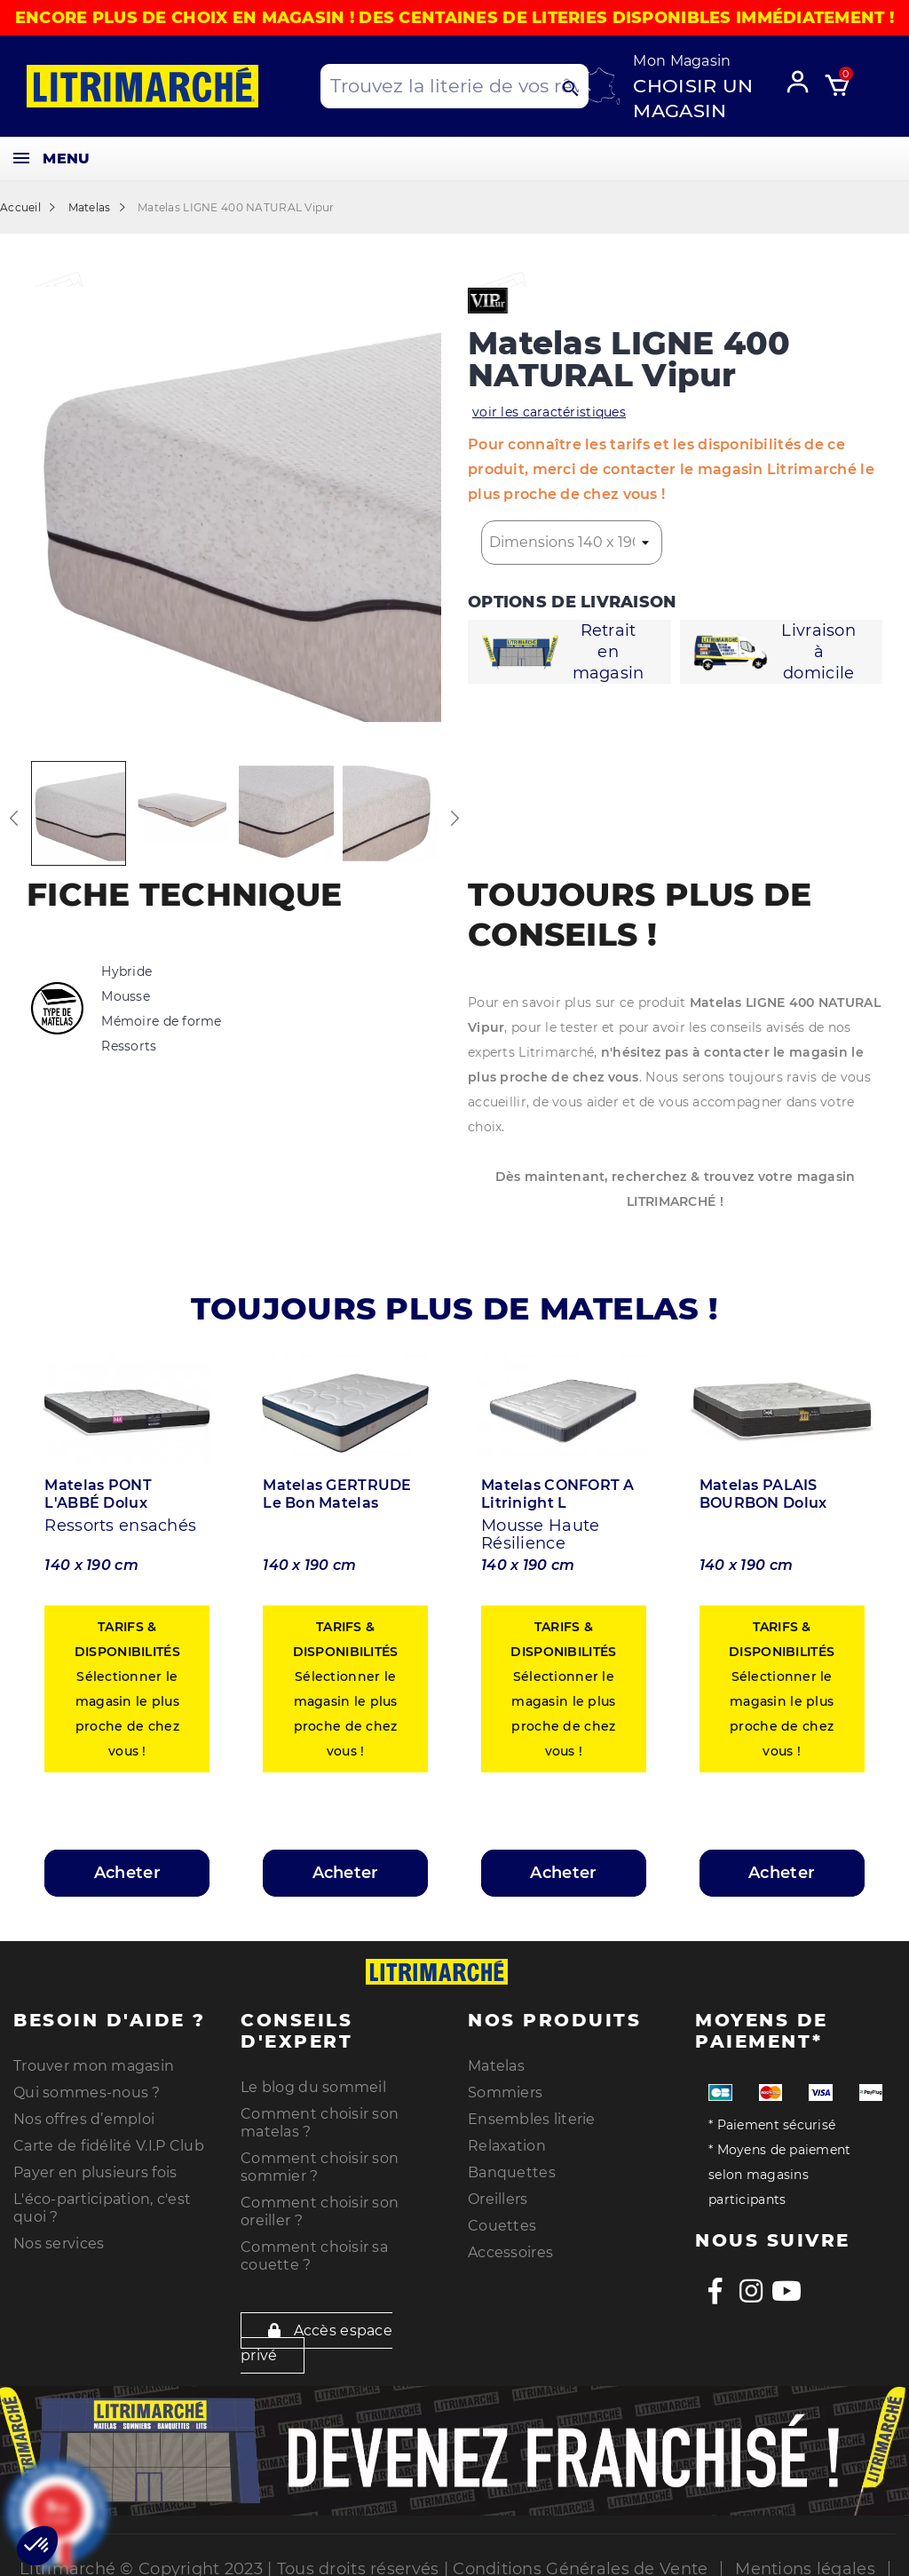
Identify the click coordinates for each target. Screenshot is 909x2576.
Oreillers (498, 2189)
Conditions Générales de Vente (580, 2559)
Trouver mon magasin (93, 2056)
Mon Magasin (682, 60)
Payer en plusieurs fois (95, 2162)
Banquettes (512, 2162)
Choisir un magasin (693, 98)
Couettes (502, 2215)
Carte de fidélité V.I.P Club (108, 2136)
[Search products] (454, 86)
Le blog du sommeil (313, 2077)
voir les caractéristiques (549, 412)
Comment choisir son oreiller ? (320, 2201)
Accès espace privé (316, 2333)
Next (454, 818)
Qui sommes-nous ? (87, 2082)
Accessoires (510, 2242)
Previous (13, 818)
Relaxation (507, 2136)
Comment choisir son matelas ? (320, 2113)
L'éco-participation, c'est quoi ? (102, 2198)
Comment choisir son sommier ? (320, 2157)
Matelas (496, 2056)
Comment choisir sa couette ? (314, 2246)
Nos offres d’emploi (83, 2109)
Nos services (58, 2233)
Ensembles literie (532, 2109)
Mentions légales (804, 2559)
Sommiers (505, 2082)
